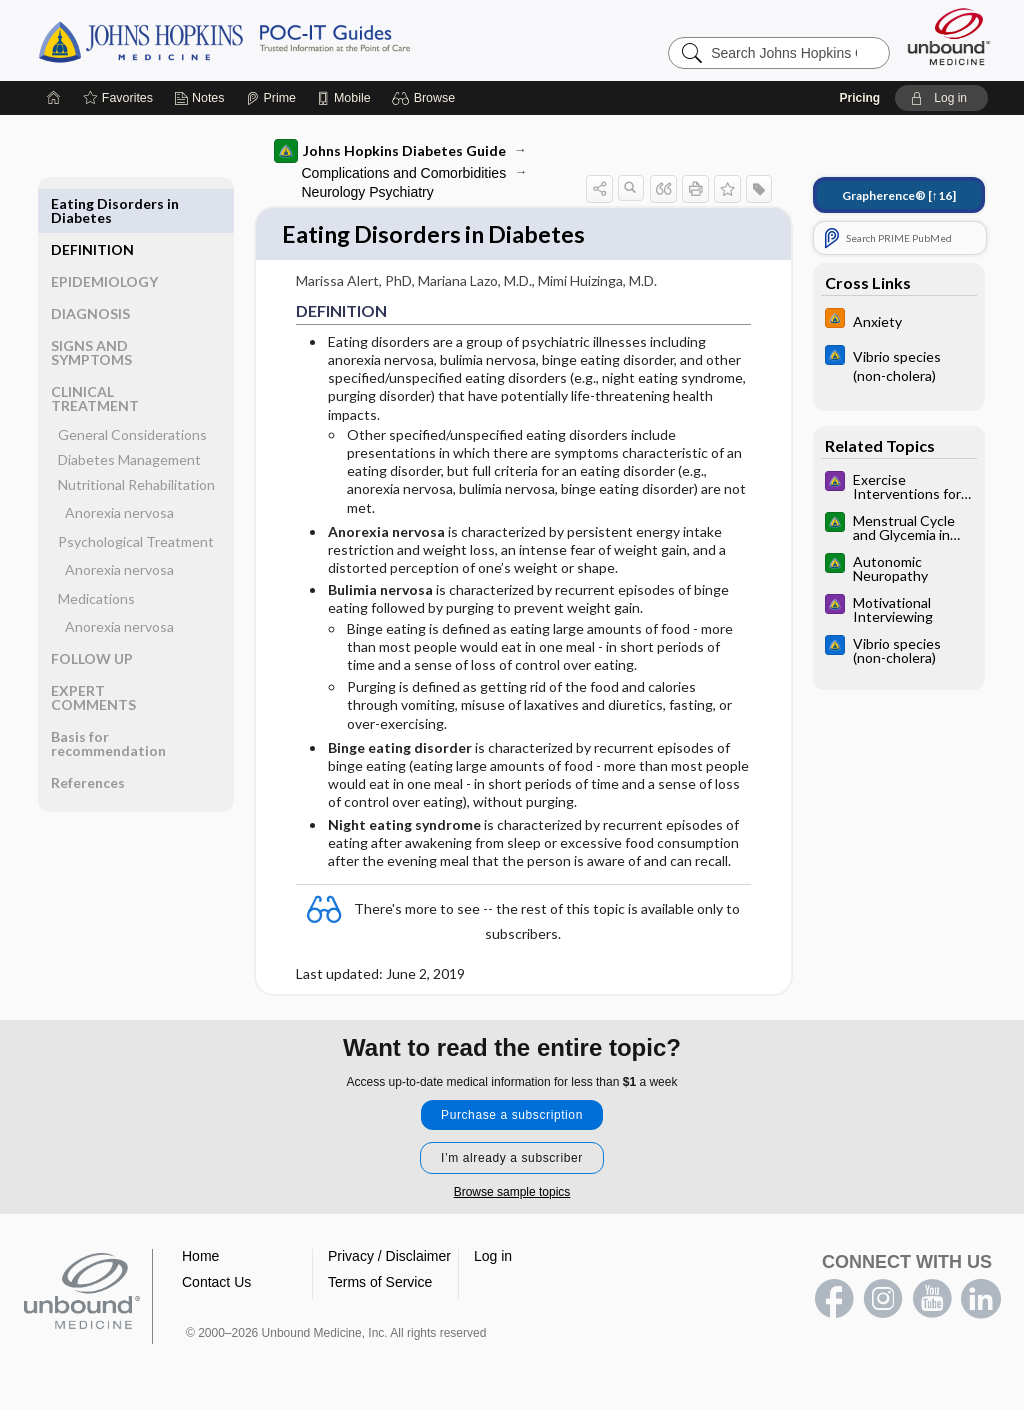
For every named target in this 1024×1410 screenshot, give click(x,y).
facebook (834, 1300)
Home (200, 1257)
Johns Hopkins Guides (286, 40)
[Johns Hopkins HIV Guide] (899, 320)
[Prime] (271, 98)
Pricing (859, 98)
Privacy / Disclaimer (389, 1257)
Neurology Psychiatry (368, 192)
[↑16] (899, 195)
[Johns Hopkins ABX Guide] (899, 365)
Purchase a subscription (512, 1116)
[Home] (54, 98)
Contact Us (216, 1283)
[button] (426, 98)
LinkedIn (981, 1300)
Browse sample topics (512, 1193)
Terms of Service (380, 1283)
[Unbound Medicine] (949, 36)
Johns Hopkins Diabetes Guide (390, 151)
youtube (932, 1300)
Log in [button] (493, 1257)
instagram (883, 1300)
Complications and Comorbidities (404, 173)
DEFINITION (92, 203)
